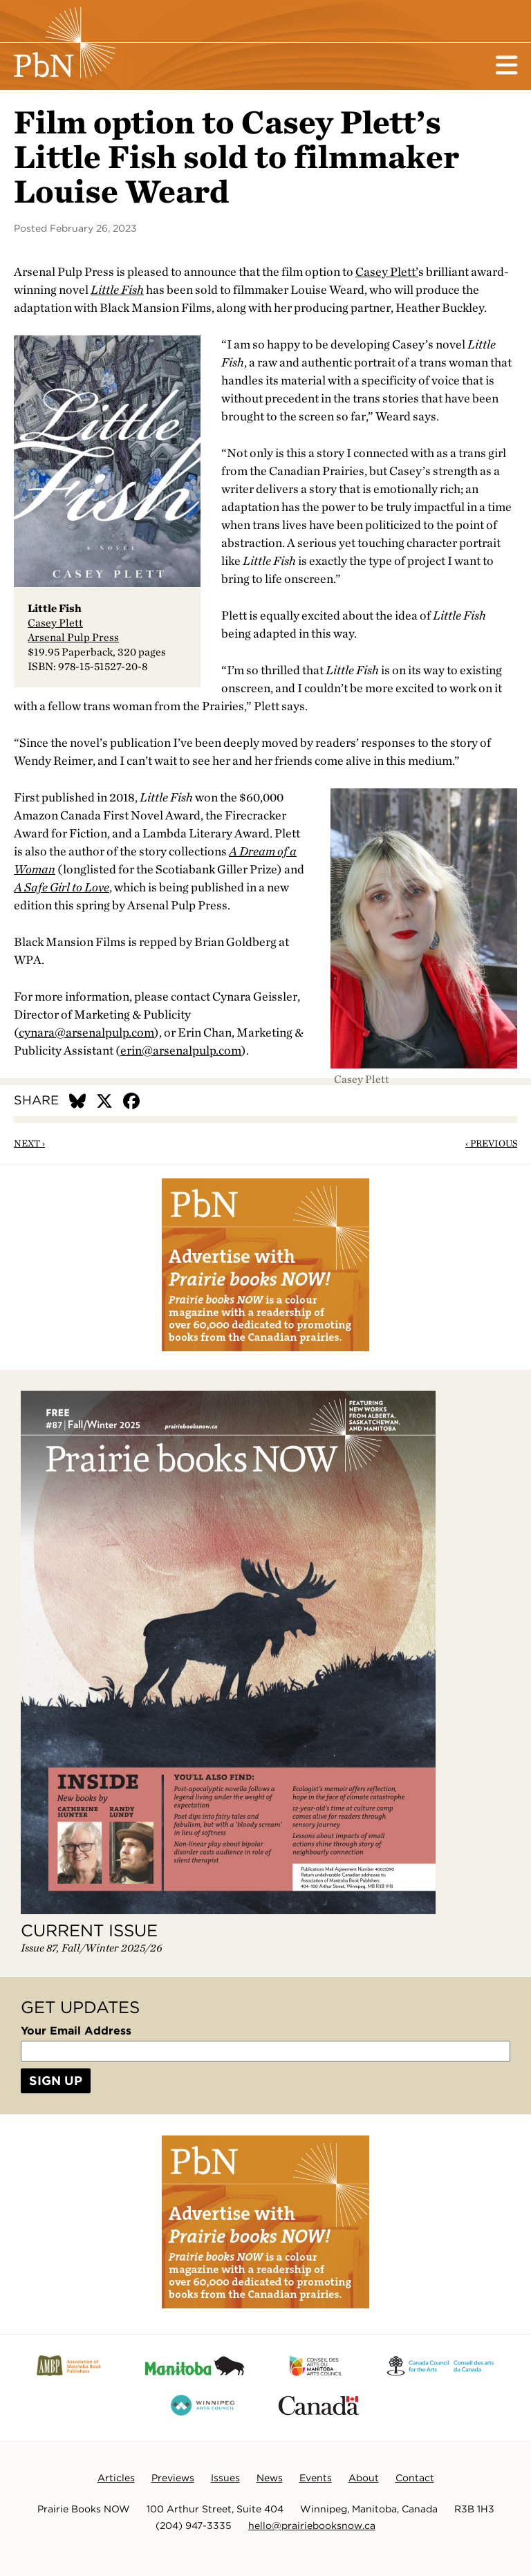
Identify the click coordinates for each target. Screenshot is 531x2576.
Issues (225, 2477)
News (270, 2477)
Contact (414, 2477)
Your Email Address (76, 2030)
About (363, 2477)
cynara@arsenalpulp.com (86, 1032)
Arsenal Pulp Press (73, 637)
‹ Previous (491, 1143)
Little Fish (117, 289)
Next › (29, 1143)
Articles (116, 2477)
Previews (172, 2477)
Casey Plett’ (386, 271)
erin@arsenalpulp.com (180, 1050)
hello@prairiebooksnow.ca (311, 2525)
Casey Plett (55, 622)
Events (315, 2477)
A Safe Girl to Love (61, 887)
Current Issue (89, 1930)
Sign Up (55, 2080)
